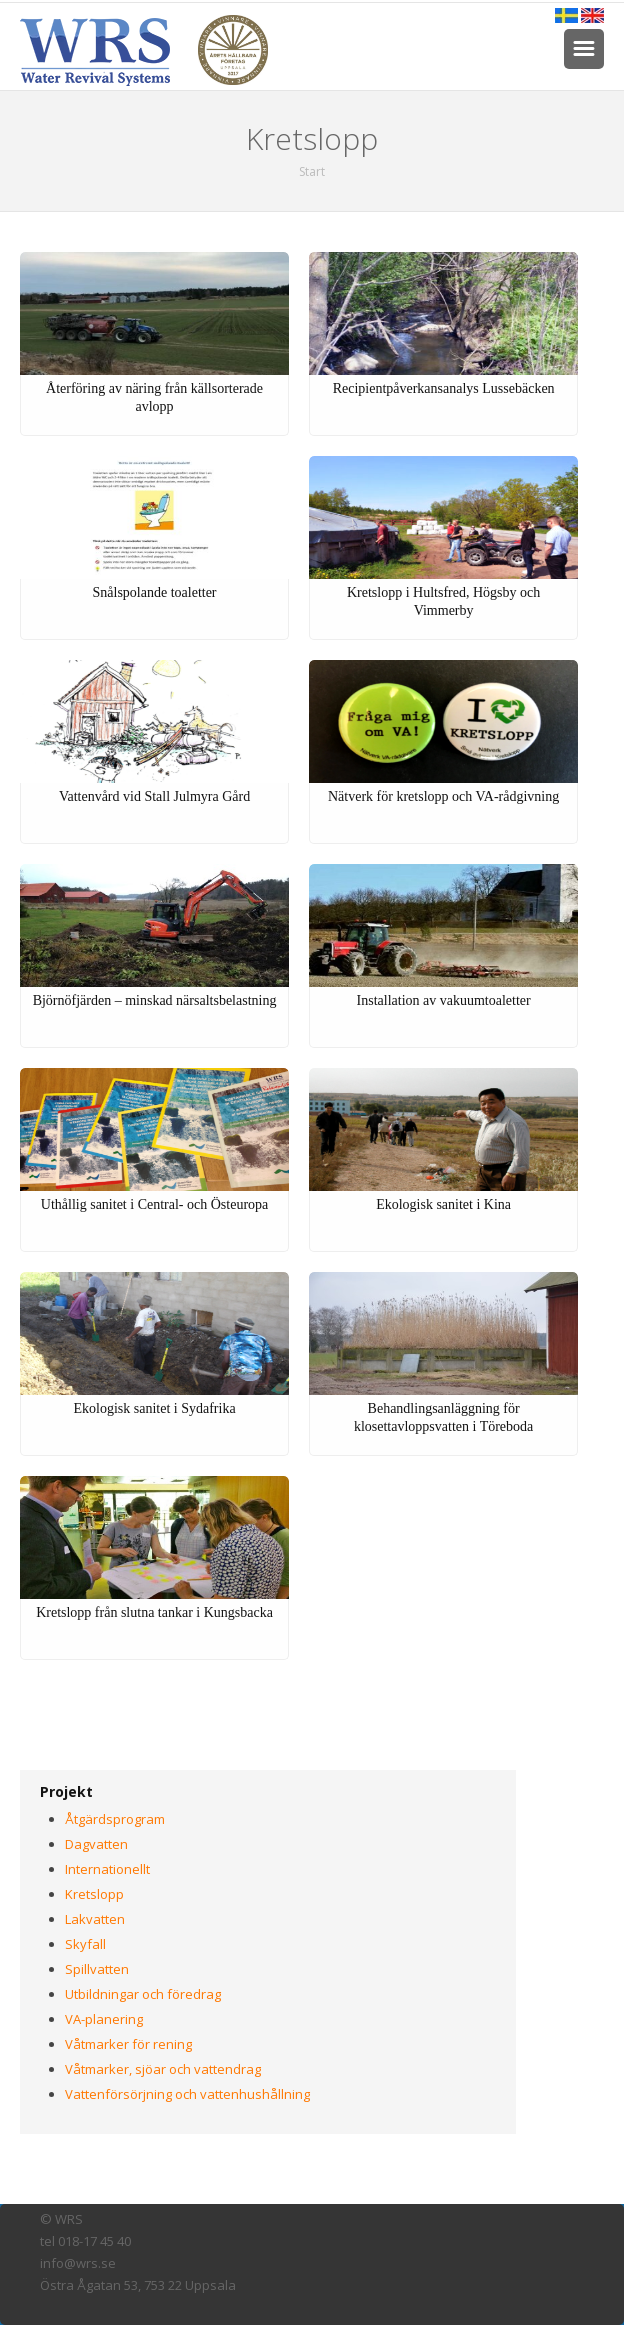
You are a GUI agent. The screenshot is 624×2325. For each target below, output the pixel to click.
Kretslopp (94, 1894)
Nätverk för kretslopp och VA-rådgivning (443, 796)
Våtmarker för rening (128, 2044)
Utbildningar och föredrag (143, 1994)
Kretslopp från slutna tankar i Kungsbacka (154, 1612)
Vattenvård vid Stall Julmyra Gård (154, 796)
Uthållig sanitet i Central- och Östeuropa (154, 1204)
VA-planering (104, 2019)
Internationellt (107, 1869)
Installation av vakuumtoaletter (444, 1000)
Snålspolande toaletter (155, 592)
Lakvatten (95, 1919)
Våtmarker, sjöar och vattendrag (163, 2069)
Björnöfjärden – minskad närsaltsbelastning (155, 1000)
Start (312, 171)
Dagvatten (96, 1844)
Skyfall (85, 1944)
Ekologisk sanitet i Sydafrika (154, 1408)
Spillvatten (97, 1969)
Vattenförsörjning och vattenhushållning (187, 2094)
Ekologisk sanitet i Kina (443, 1204)
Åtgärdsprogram (115, 1819)
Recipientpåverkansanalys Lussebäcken (444, 388)
